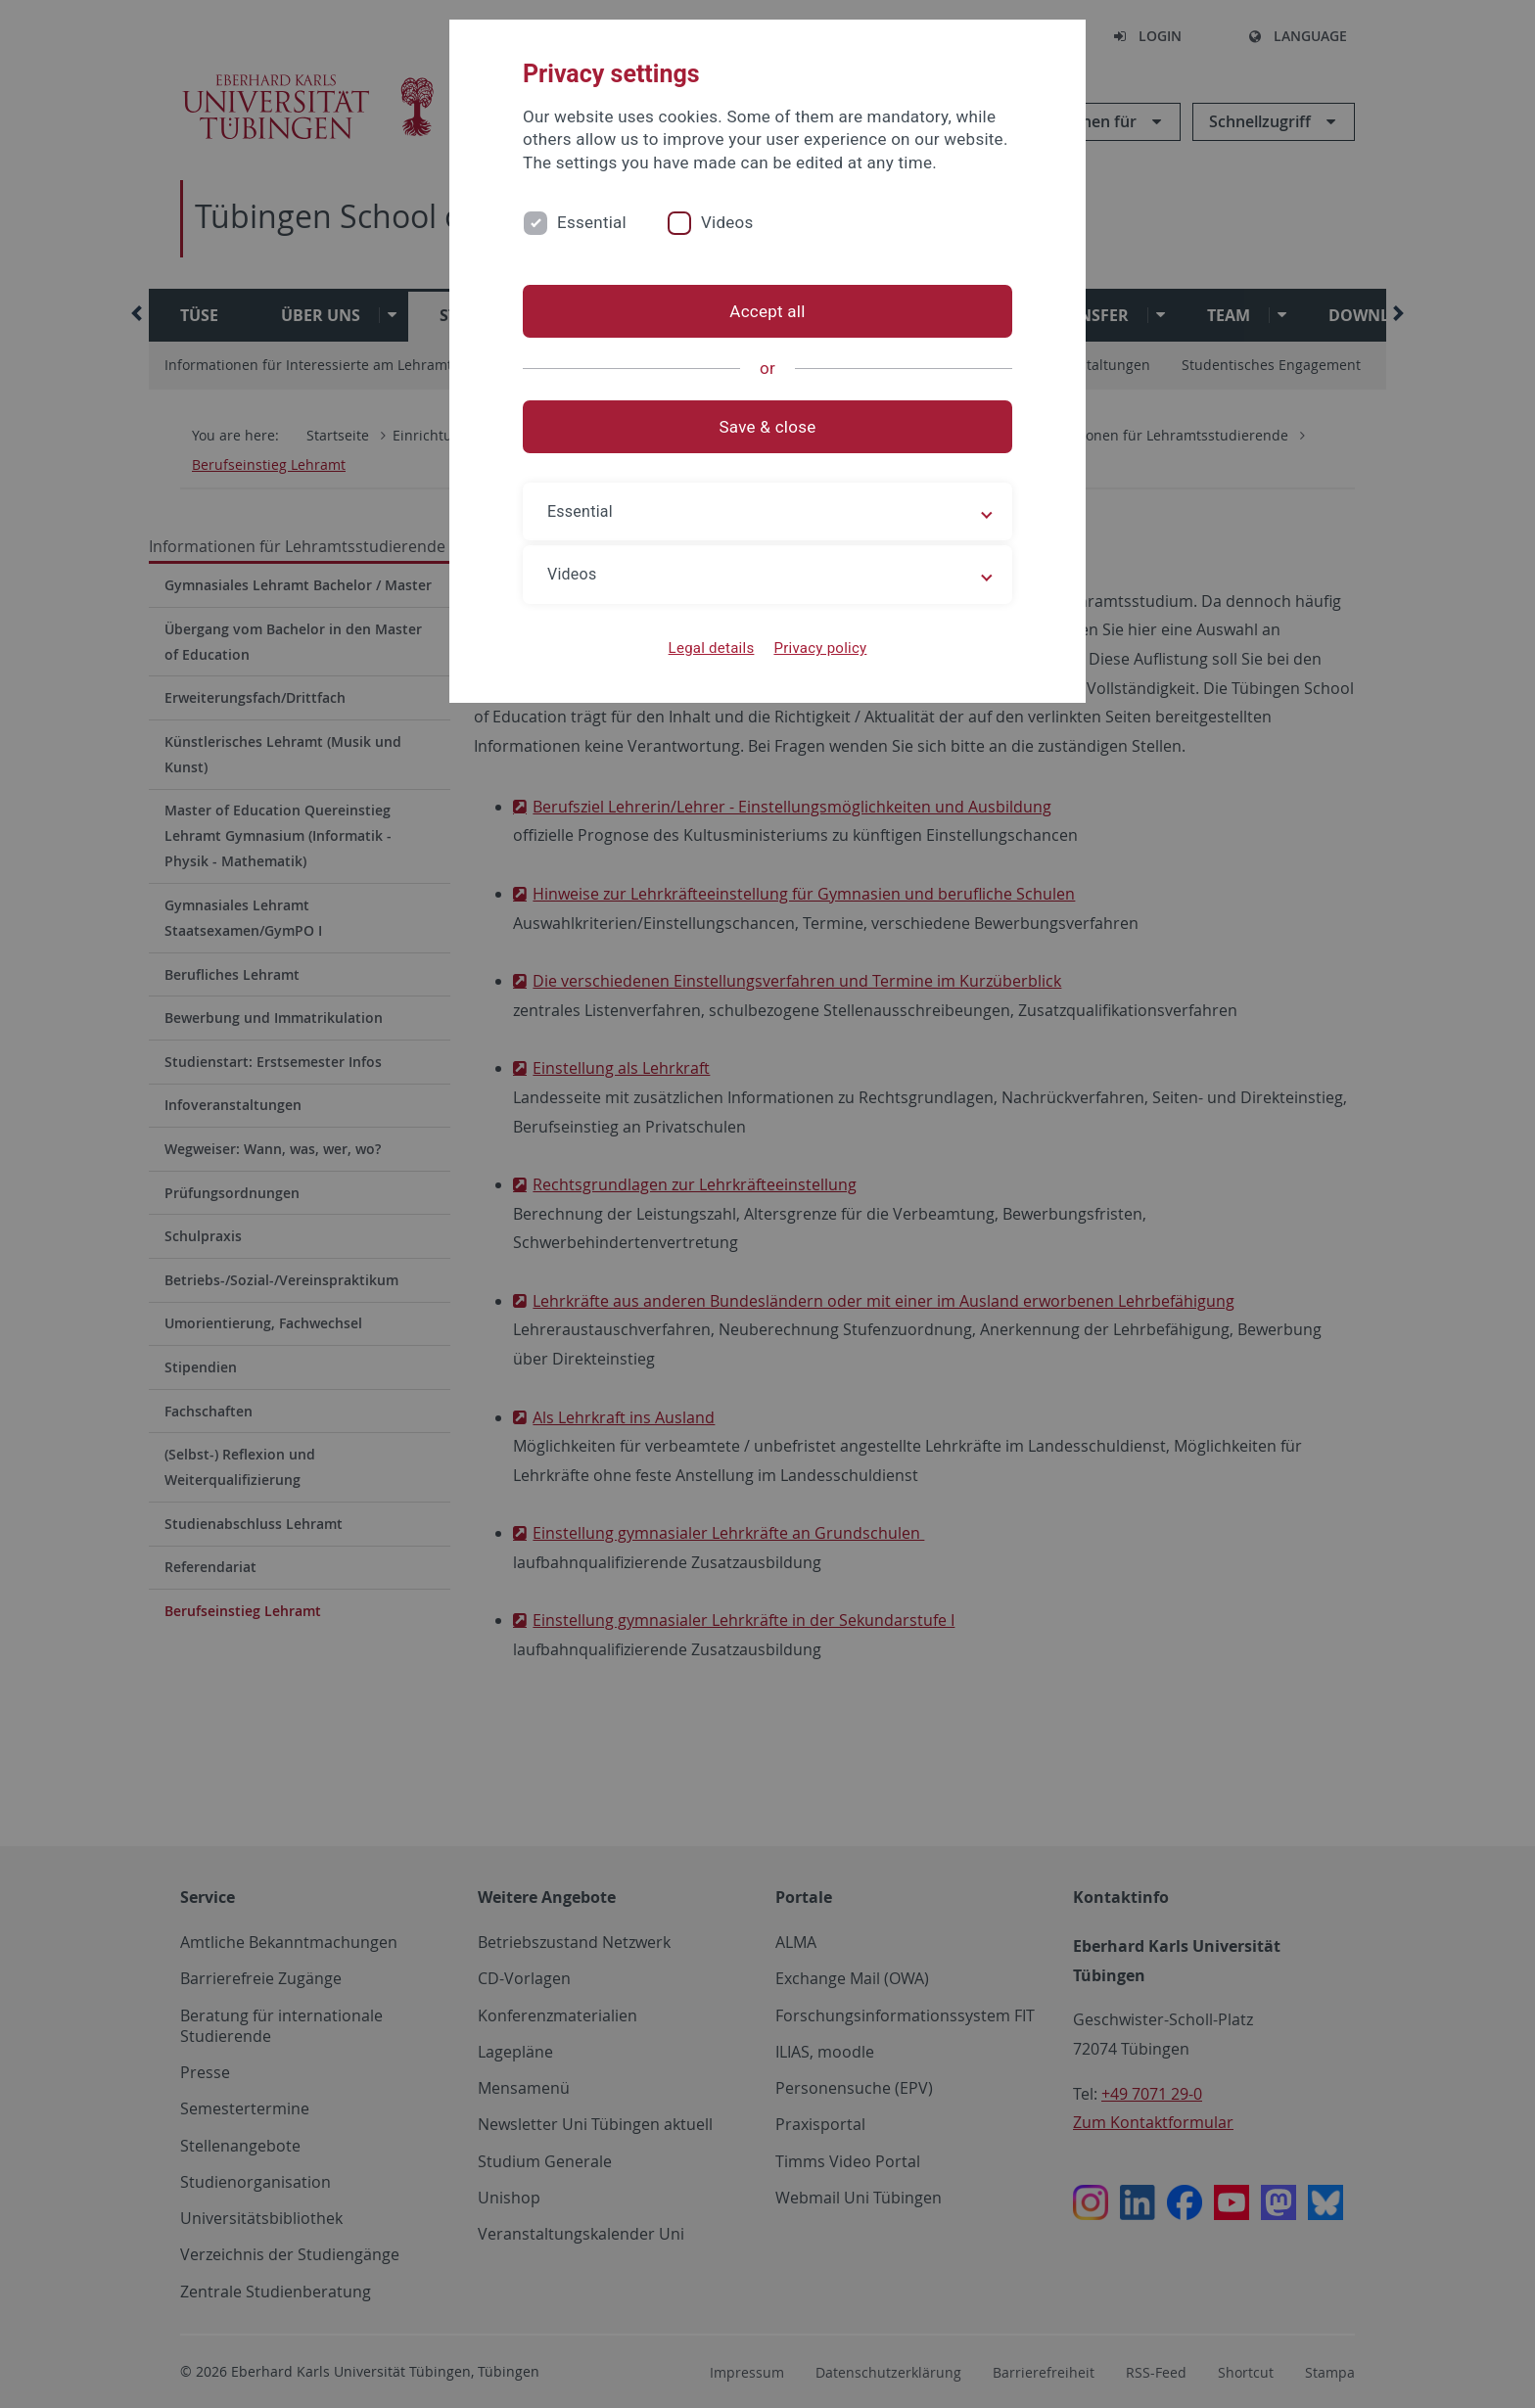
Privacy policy (819, 648)
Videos (727, 222)
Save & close (768, 427)
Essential (592, 222)
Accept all (767, 311)
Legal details (712, 648)
